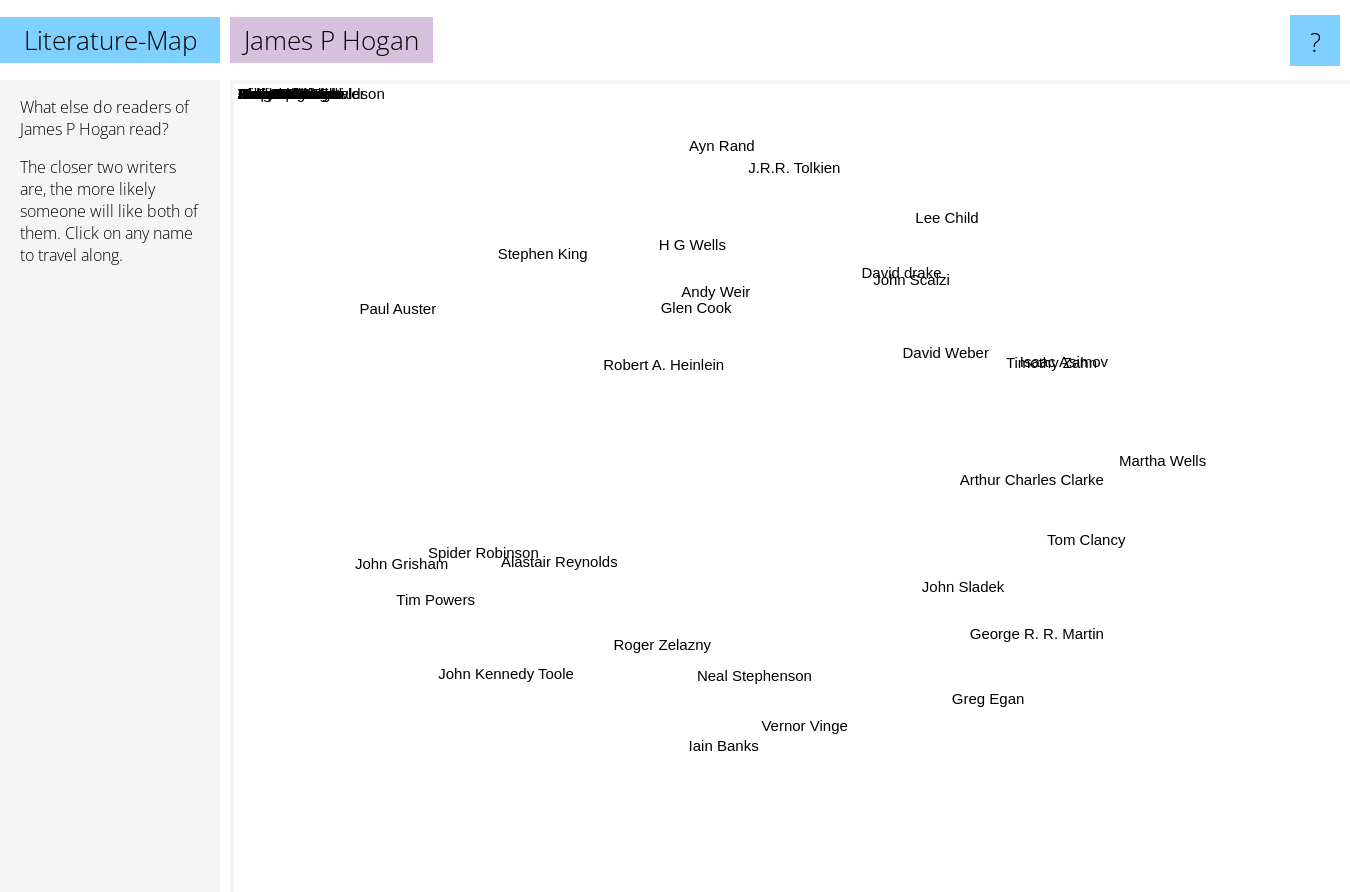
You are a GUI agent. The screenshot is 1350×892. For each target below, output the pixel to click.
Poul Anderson (791, 466)
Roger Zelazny (666, 659)
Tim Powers (432, 601)
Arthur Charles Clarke (1024, 487)
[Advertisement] (110, 587)
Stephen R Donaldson (873, 431)
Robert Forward (891, 477)
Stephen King (529, 251)
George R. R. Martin (1045, 647)
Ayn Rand (725, 132)
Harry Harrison (719, 488)
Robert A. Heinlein (646, 360)
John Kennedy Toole (523, 668)
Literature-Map (110, 40)
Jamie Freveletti (779, 525)
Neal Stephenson (753, 690)
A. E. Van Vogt (586, 478)
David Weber (955, 350)
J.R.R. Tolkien (798, 160)
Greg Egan (994, 699)
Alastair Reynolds (551, 555)
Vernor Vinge (808, 727)
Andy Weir (709, 296)
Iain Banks (721, 751)
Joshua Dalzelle (660, 554)
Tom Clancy (1089, 552)
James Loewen (742, 555)
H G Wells (693, 250)
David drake (902, 267)
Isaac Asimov (1076, 361)
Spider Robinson (481, 553)
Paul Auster (404, 307)
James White (929, 554)
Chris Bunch (852, 553)
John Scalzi (913, 284)
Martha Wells (1151, 462)
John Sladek (965, 585)
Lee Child (949, 220)
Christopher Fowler (792, 623)
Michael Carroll (872, 609)
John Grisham (390, 580)
